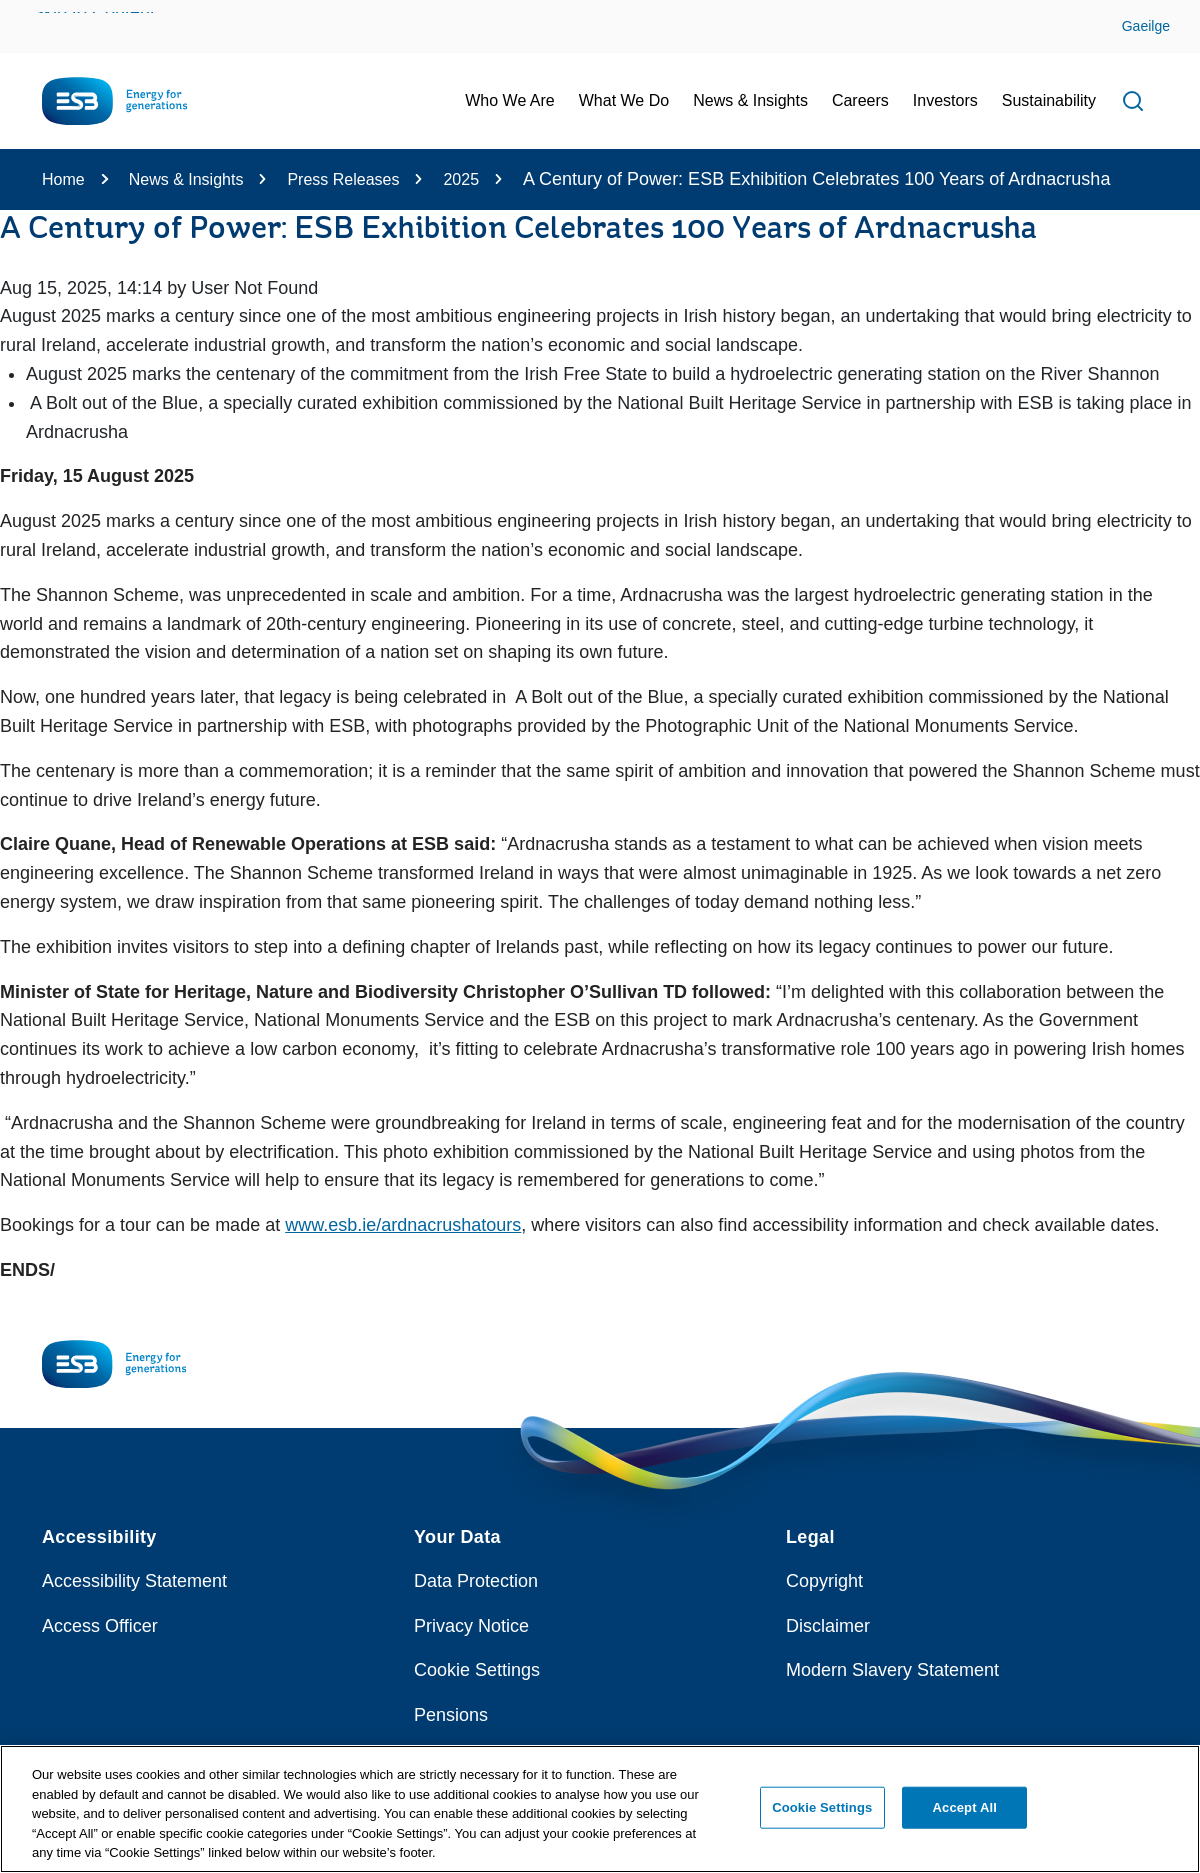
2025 (461, 179)
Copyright (824, 1581)
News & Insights (186, 179)
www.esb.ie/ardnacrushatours (403, 1225)
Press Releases (343, 179)
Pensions (451, 1715)
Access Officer (100, 1626)
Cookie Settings (477, 1670)
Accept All (965, 1816)
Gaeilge (1146, 26)
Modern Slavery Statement (892, 1670)
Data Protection (476, 1581)
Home (63, 179)
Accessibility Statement (134, 1581)
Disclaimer (828, 1626)
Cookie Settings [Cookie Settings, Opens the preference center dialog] (822, 1816)
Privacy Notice (471, 1626)
